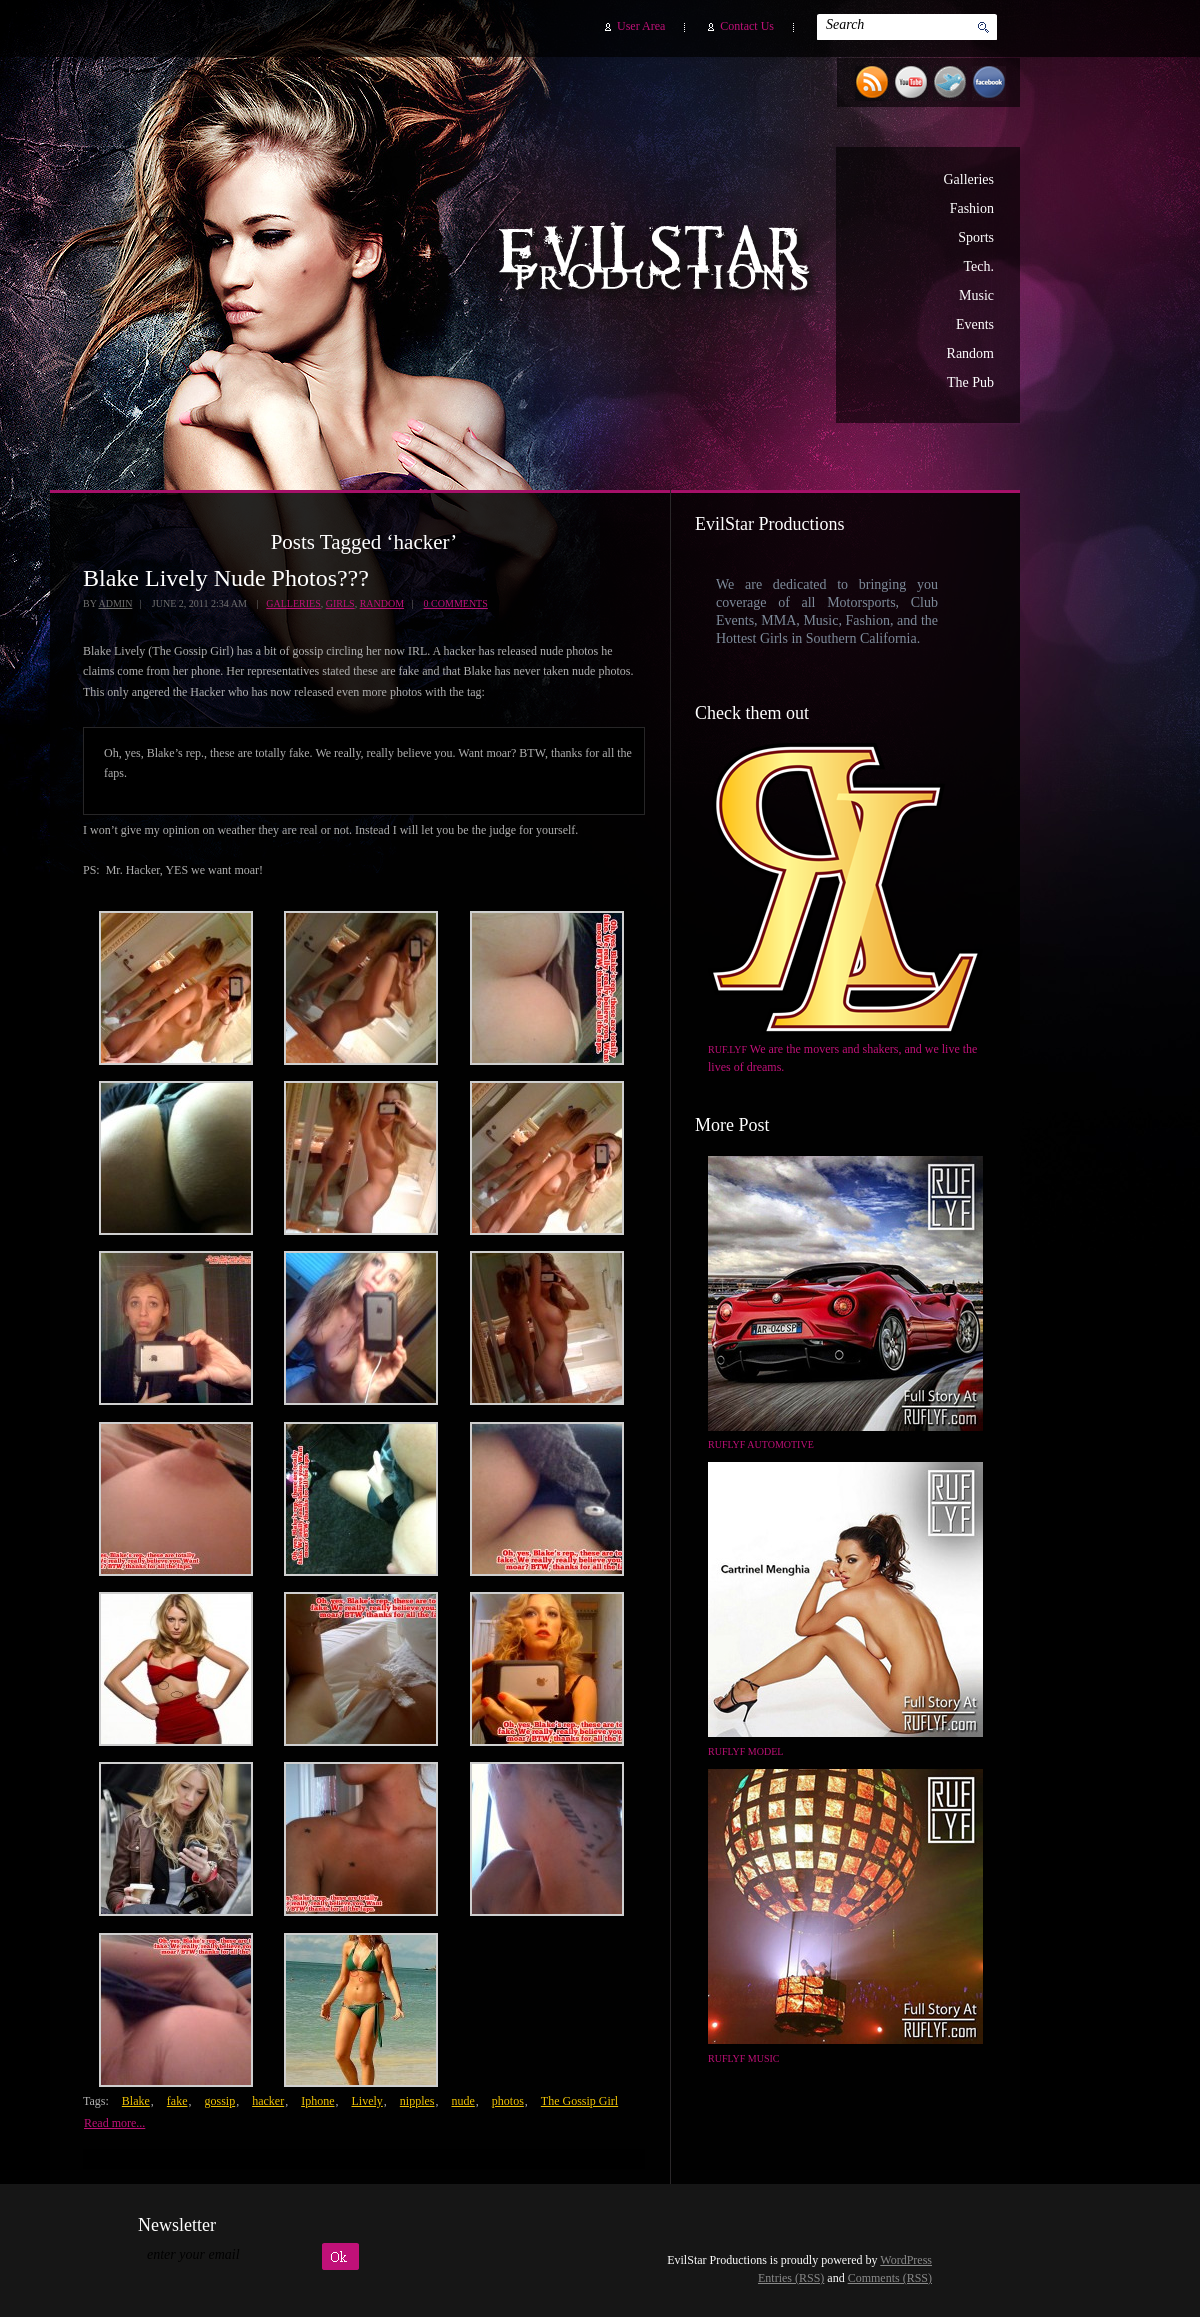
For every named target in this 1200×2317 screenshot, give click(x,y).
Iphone (317, 2101)
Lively (366, 2101)
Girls (340, 603)
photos (508, 2101)
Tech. (978, 266)
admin (115, 603)
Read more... (114, 2123)
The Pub (970, 382)
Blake (136, 2101)
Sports (976, 237)
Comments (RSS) (890, 2278)
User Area (641, 26)
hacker (268, 2101)
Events (975, 324)
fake (177, 2101)
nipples (417, 2101)
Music (976, 295)
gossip (219, 2101)
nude (462, 2101)
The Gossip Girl (579, 2101)
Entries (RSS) (791, 2278)
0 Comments (456, 603)
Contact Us (747, 26)
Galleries (968, 179)
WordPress (906, 2260)
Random (970, 353)
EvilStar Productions (659, 261)
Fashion (972, 208)
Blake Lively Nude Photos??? (226, 578)
